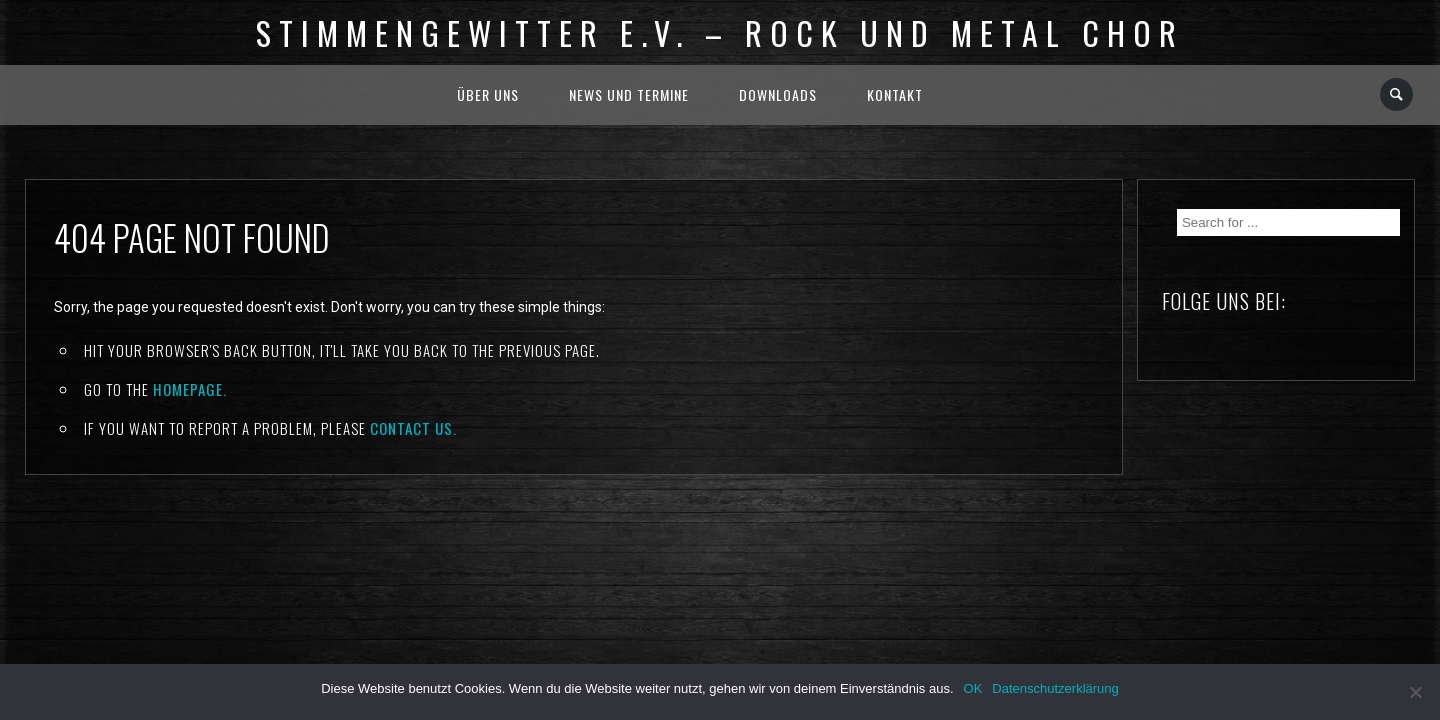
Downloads (778, 94)
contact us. (413, 428)
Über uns (488, 94)
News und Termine (629, 94)
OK (973, 688)
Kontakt (895, 94)
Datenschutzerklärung (1055, 688)
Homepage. (190, 389)
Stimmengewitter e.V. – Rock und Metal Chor (720, 32)
